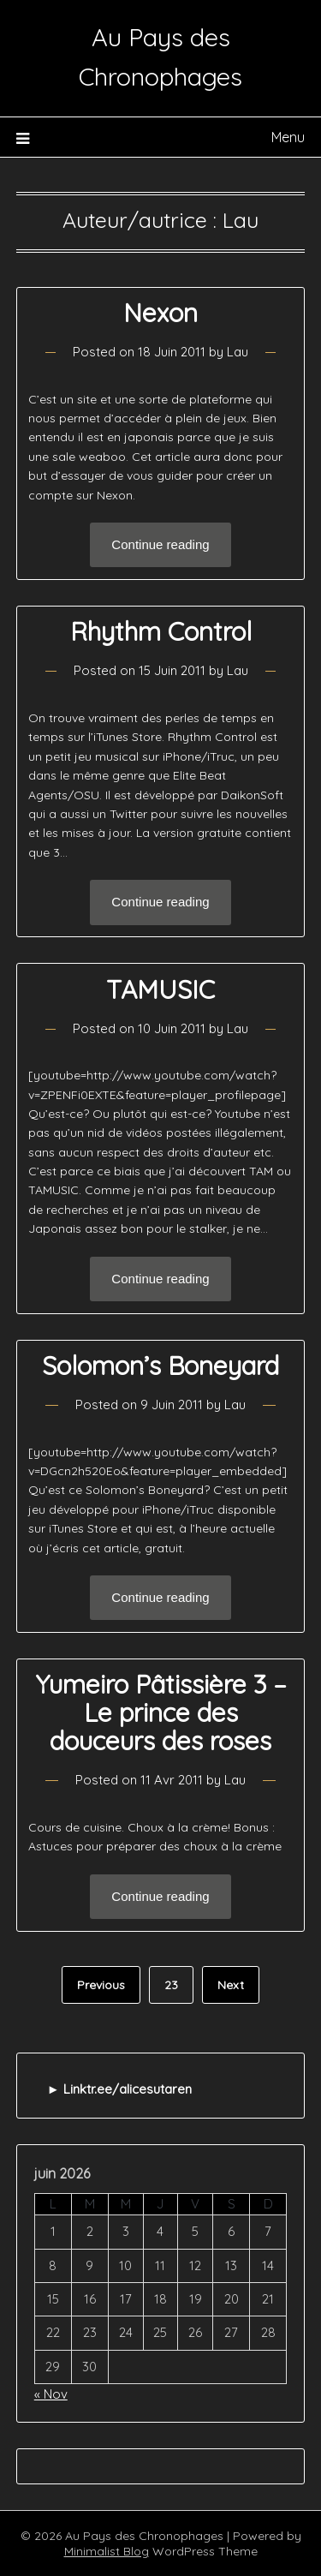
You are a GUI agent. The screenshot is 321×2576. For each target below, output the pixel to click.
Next (230, 1985)
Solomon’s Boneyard (160, 1365)
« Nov (51, 2394)
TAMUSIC (160, 989)
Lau (237, 352)
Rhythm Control (161, 631)
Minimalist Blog (106, 2551)
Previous (101, 1985)
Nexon (160, 312)
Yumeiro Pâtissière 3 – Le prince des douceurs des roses (161, 1712)
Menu (288, 137)
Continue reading (160, 544)
